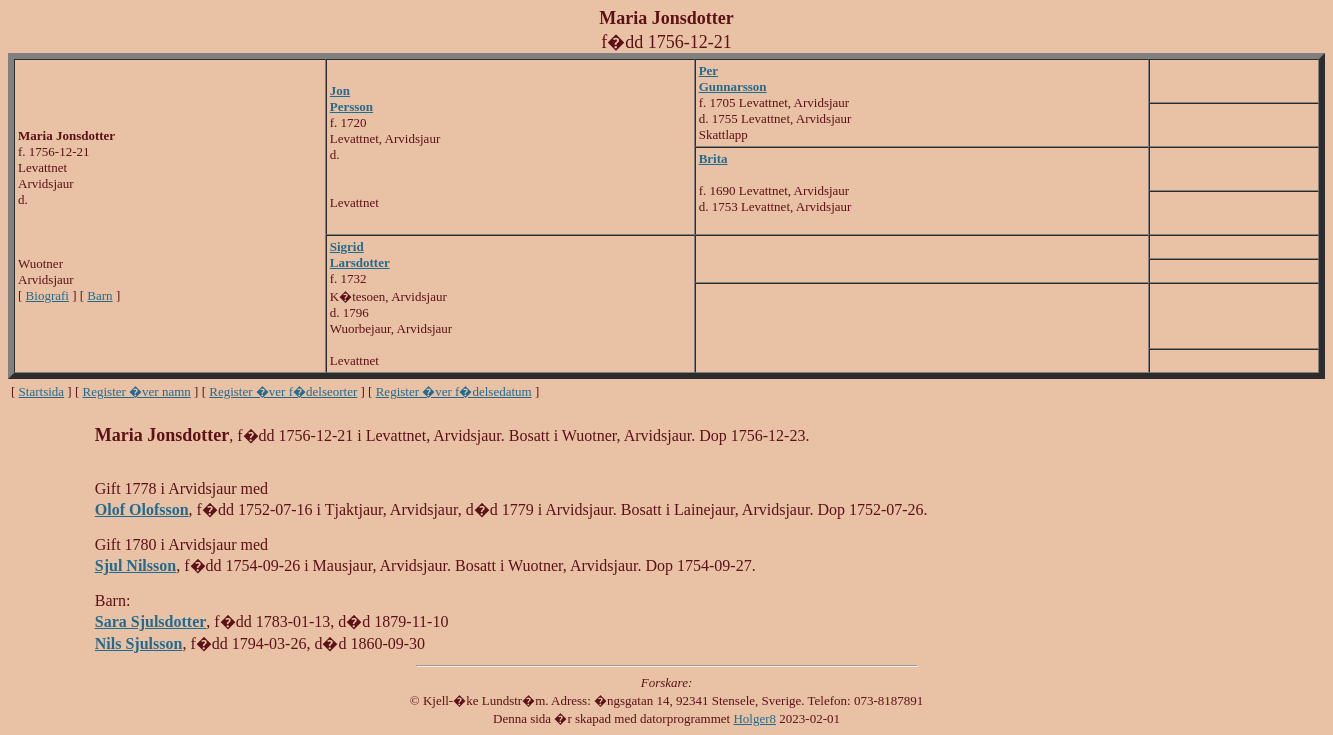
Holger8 (754, 718)
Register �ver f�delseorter (283, 391)
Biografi (47, 295)
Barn (99, 295)
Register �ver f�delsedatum (454, 391)
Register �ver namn (137, 391)
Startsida (42, 391)
